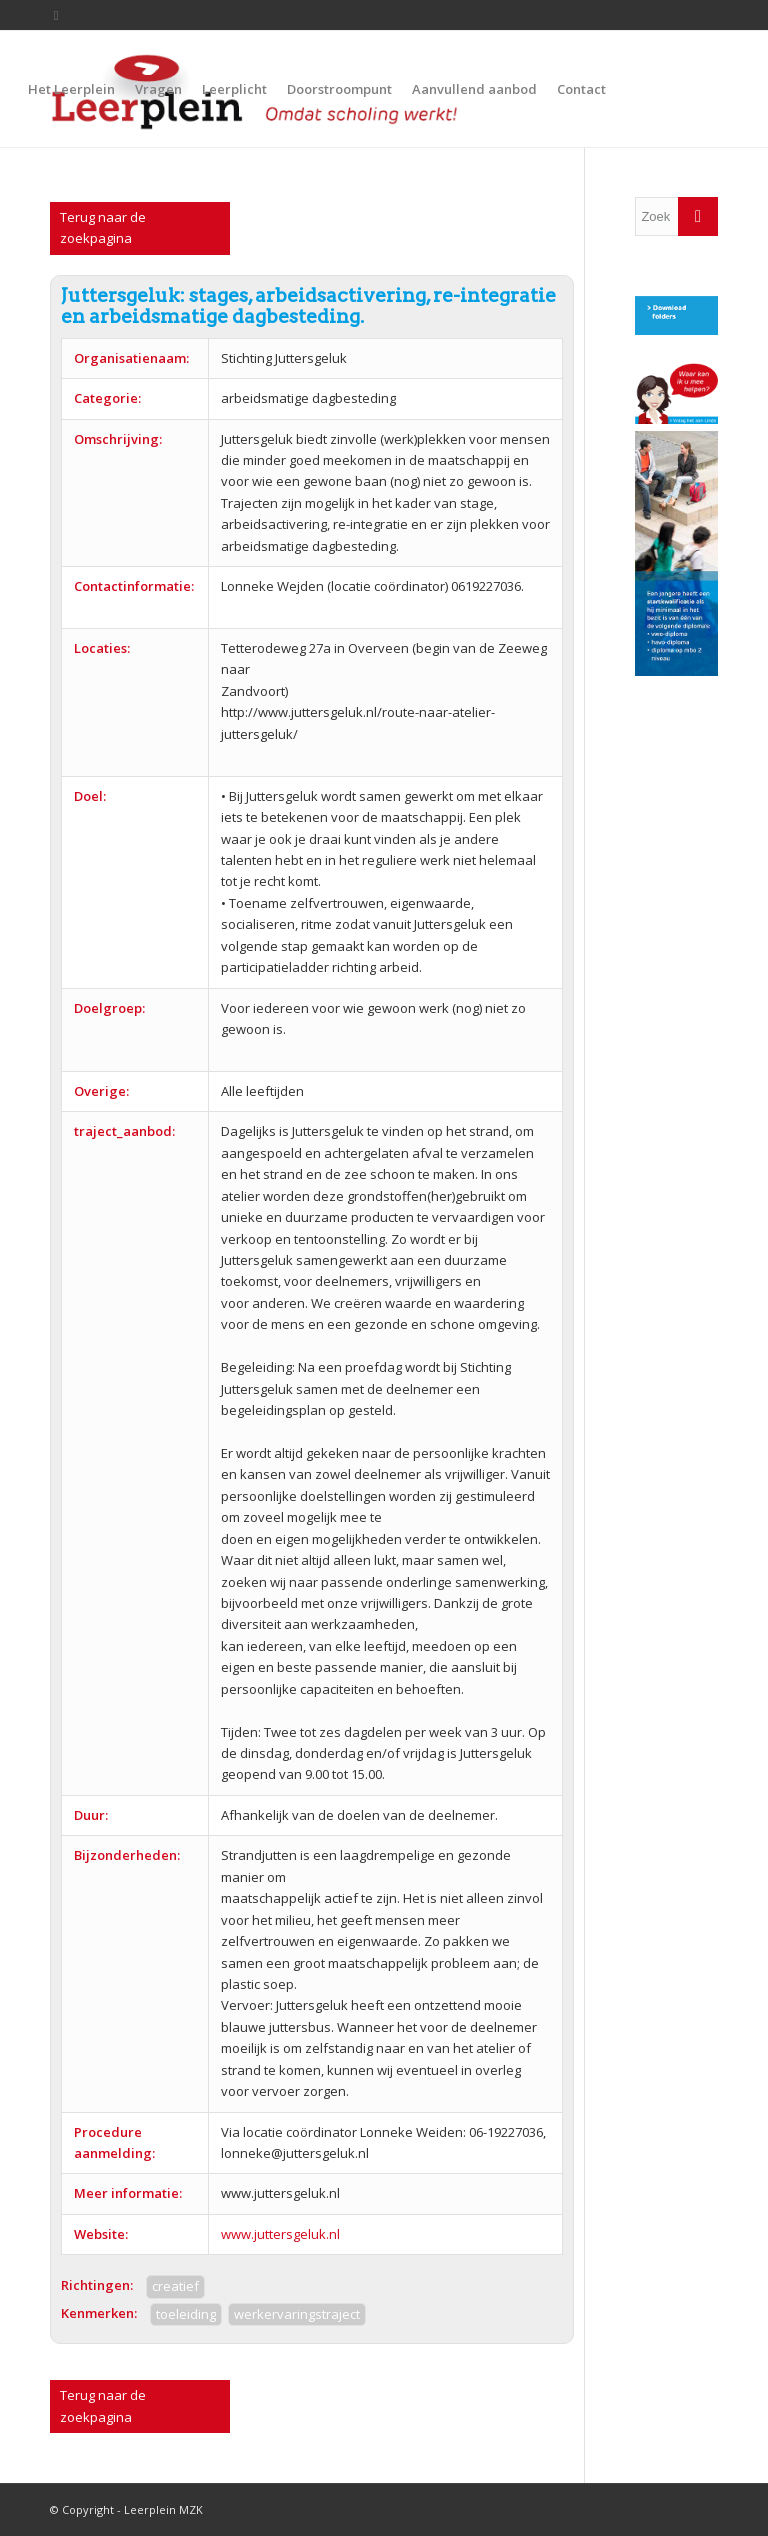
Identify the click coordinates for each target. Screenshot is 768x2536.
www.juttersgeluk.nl (280, 2234)
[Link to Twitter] (56, 15)
